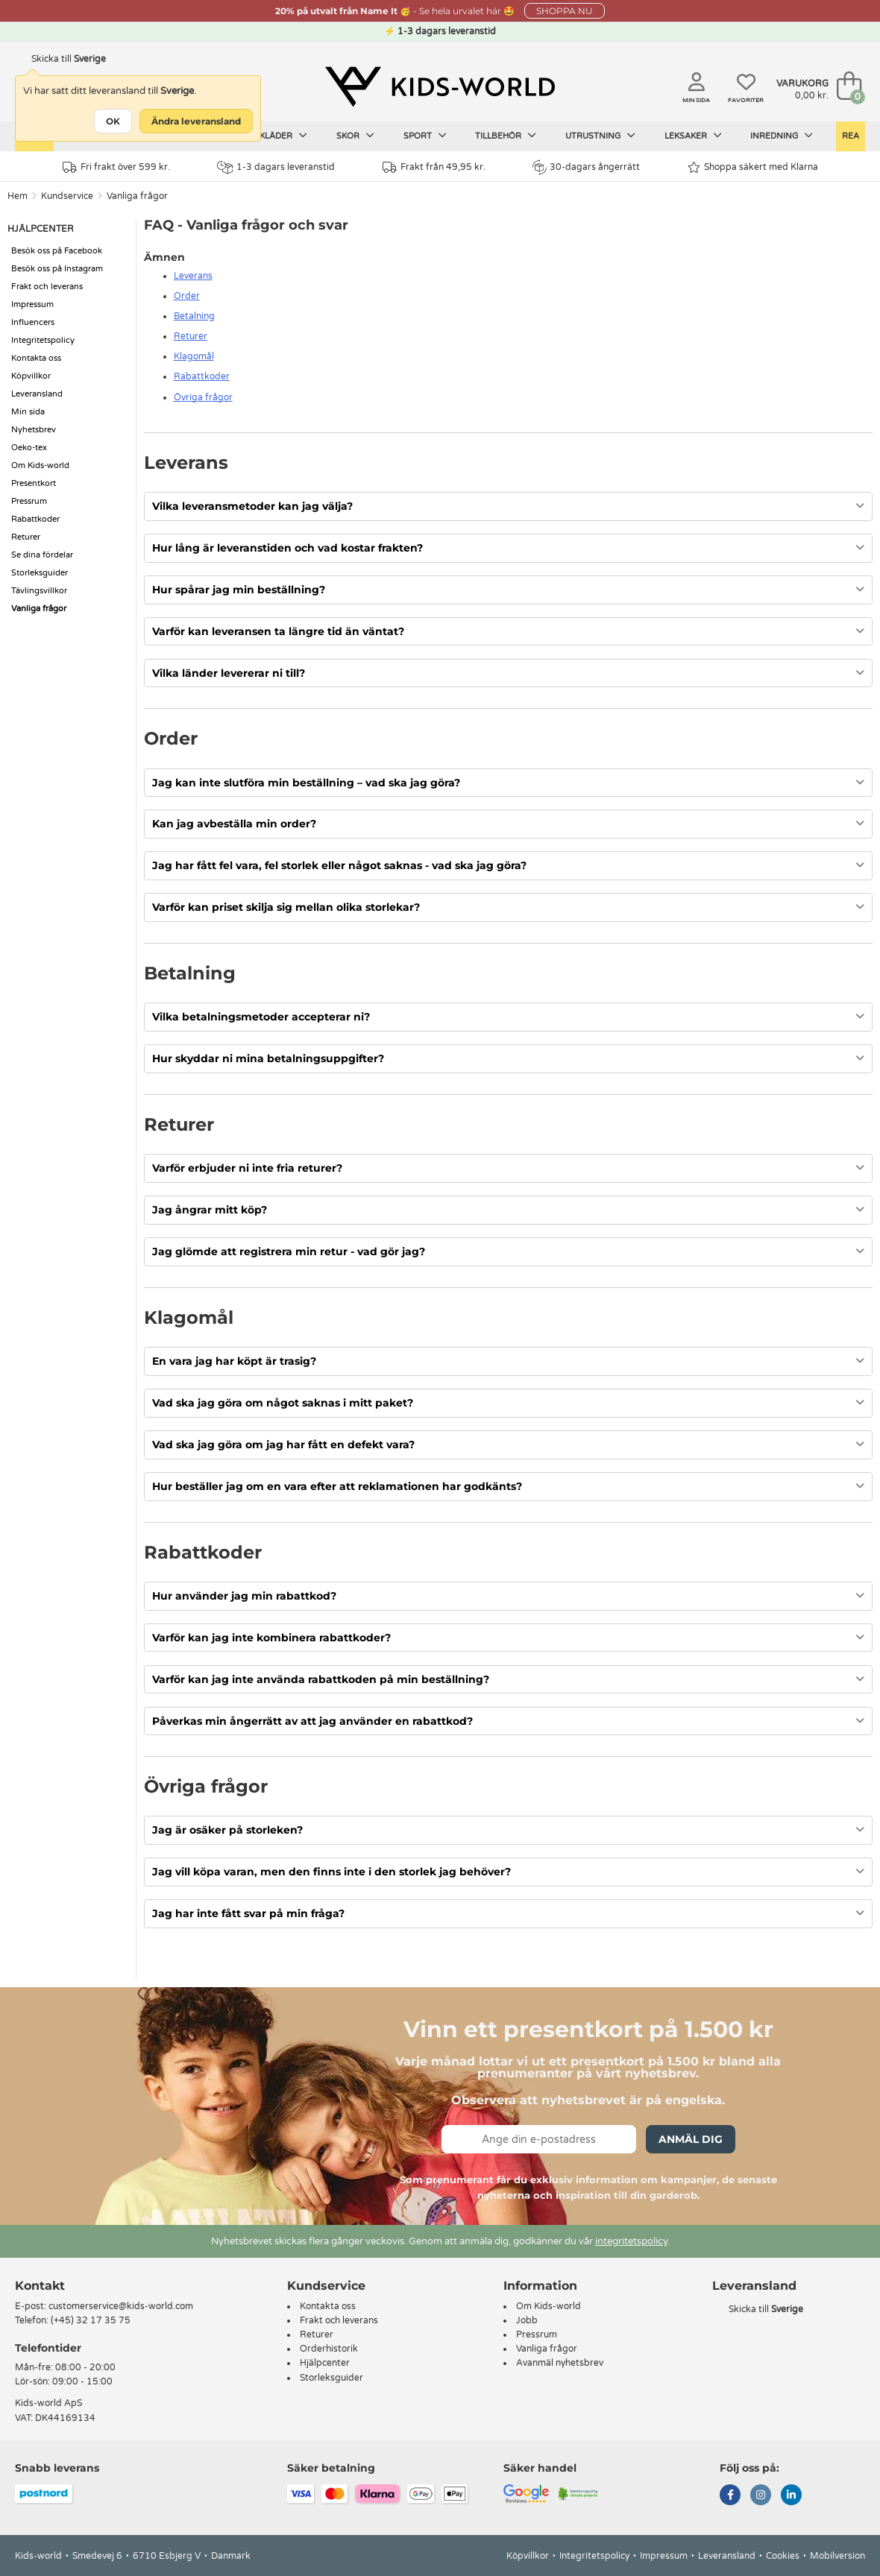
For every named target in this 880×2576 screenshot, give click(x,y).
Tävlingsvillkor (39, 591)
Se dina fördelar (42, 555)
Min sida (28, 412)
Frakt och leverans (47, 286)
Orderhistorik (329, 2348)
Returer (25, 537)
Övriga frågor (203, 397)
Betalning (194, 316)
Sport (425, 135)
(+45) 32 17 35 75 (91, 2320)
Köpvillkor (31, 376)
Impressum (32, 304)
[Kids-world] (440, 87)
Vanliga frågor (137, 196)
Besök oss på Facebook (56, 251)
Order (187, 296)
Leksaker (693, 135)
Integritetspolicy (43, 340)
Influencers (32, 322)
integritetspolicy (631, 2241)
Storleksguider (39, 573)
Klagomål (194, 356)
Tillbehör (505, 135)
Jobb (527, 2320)
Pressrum (29, 501)
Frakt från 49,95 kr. (434, 167)
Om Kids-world (40, 465)
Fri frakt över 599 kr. (116, 167)
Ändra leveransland (196, 121)
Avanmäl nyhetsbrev (559, 2363)
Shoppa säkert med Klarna (753, 167)
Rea (850, 136)
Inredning (781, 135)
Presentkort (33, 483)
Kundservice (67, 196)
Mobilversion (837, 2556)
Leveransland (37, 394)
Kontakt (40, 2286)
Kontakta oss (36, 358)
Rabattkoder (35, 519)
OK (113, 121)
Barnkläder (271, 135)
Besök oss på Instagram (57, 269)
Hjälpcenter (325, 2363)
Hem (17, 196)
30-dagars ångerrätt (586, 167)
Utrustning (600, 135)
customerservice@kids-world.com (120, 2306)
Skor (355, 135)
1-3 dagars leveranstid (276, 167)
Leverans (193, 276)
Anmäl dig (691, 2139)
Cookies (782, 2556)
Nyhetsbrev (33, 430)
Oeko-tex (29, 447)
